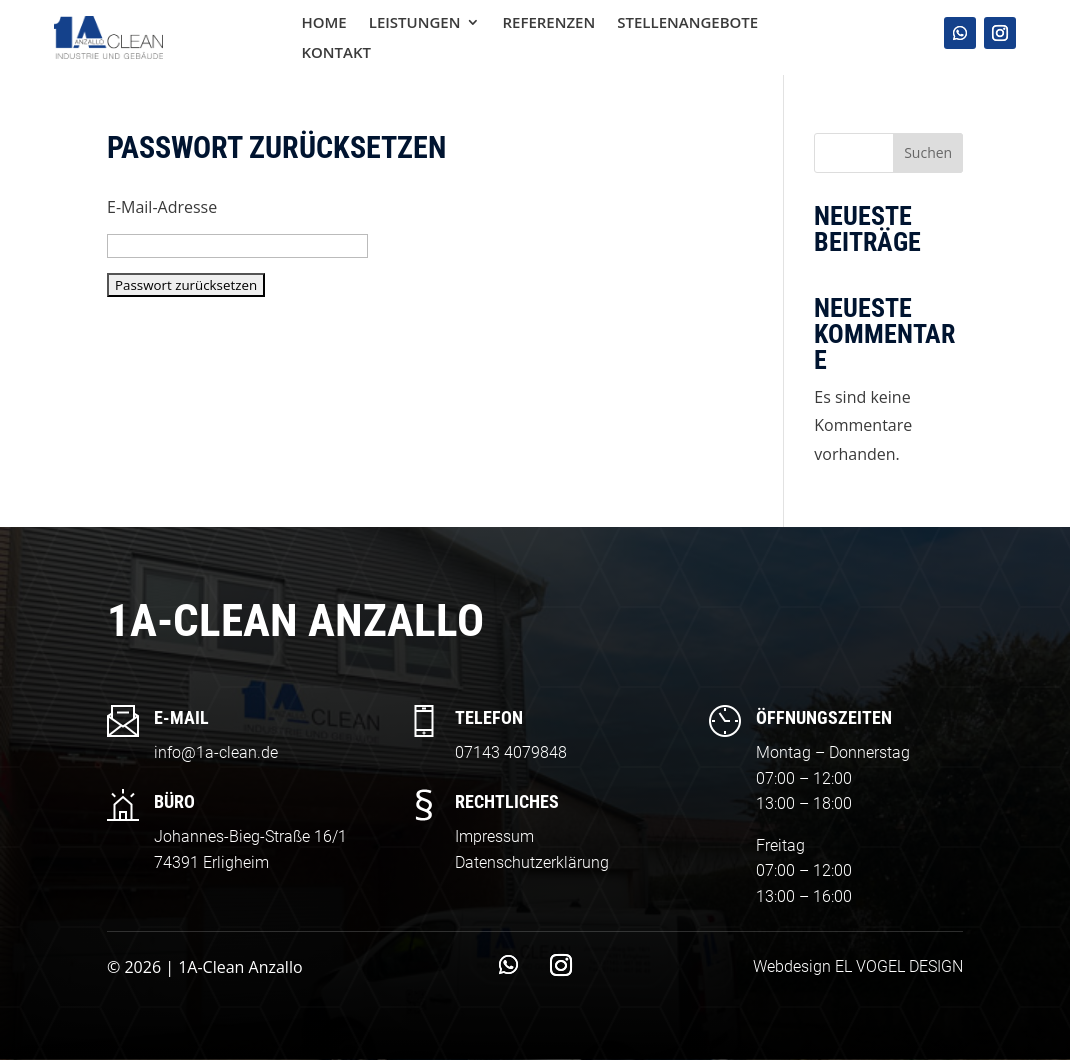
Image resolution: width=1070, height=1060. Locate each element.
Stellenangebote (687, 23)
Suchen (928, 152)
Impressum (494, 836)
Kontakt (336, 53)
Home (323, 23)
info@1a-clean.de (216, 752)
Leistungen (415, 23)
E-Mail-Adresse (162, 207)
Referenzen (548, 23)
